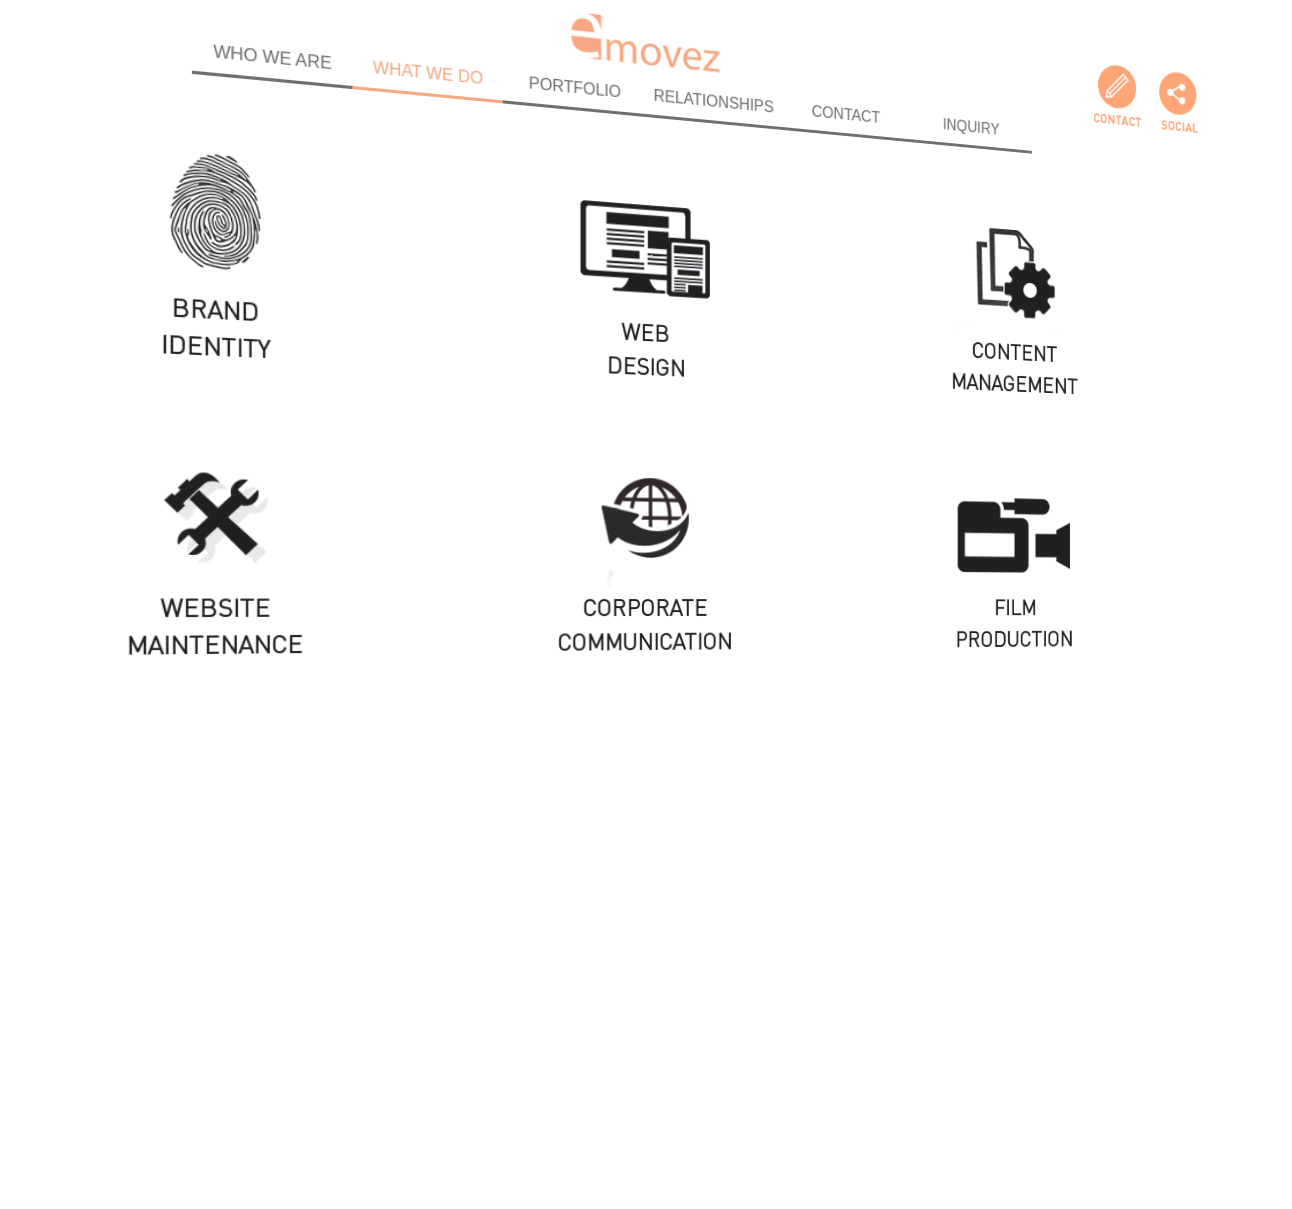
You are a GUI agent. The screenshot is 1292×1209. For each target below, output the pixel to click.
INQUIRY (953, 141)
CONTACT (837, 124)
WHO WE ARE (267, 36)
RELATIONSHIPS (711, 104)
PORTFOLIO (575, 83)
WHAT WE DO (428, 60)
